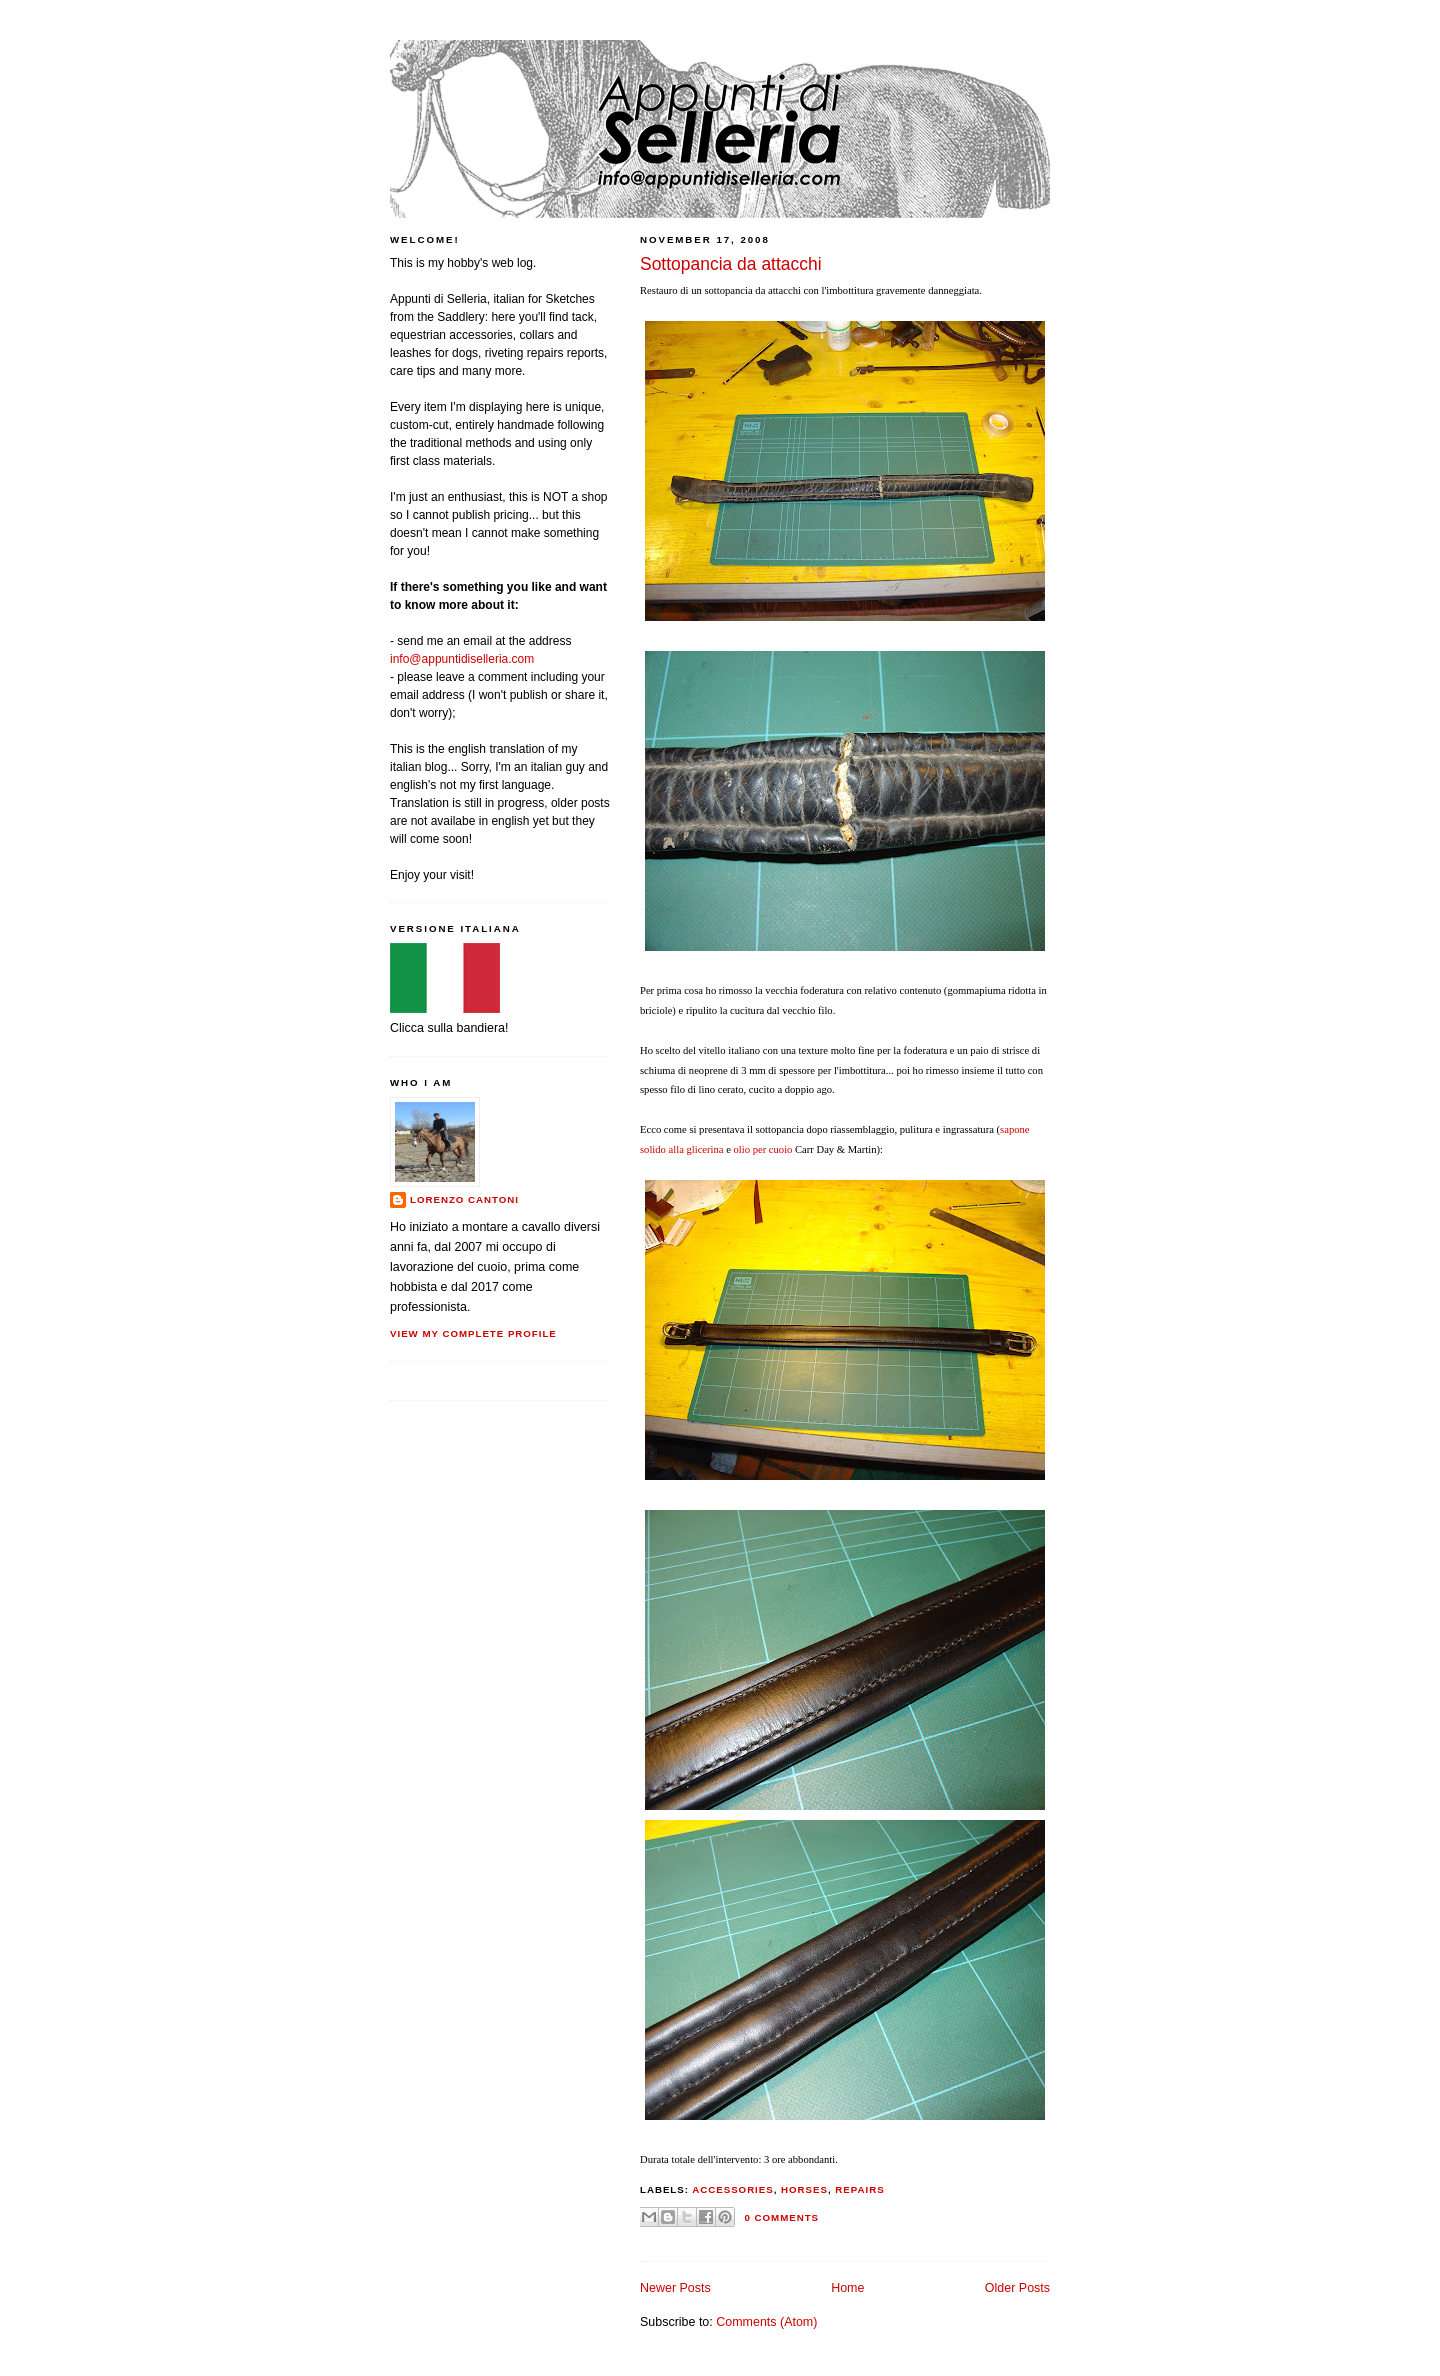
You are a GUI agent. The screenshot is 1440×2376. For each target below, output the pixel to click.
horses (804, 2189)
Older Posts (1017, 2288)
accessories (732, 2189)
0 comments (782, 2217)
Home (847, 2288)
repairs (859, 2189)
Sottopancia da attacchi (731, 264)
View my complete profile (473, 1333)
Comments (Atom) (766, 2322)
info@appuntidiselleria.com (462, 659)
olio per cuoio (763, 1149)
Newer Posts (675, 2288)
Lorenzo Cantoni (464, 1199)
